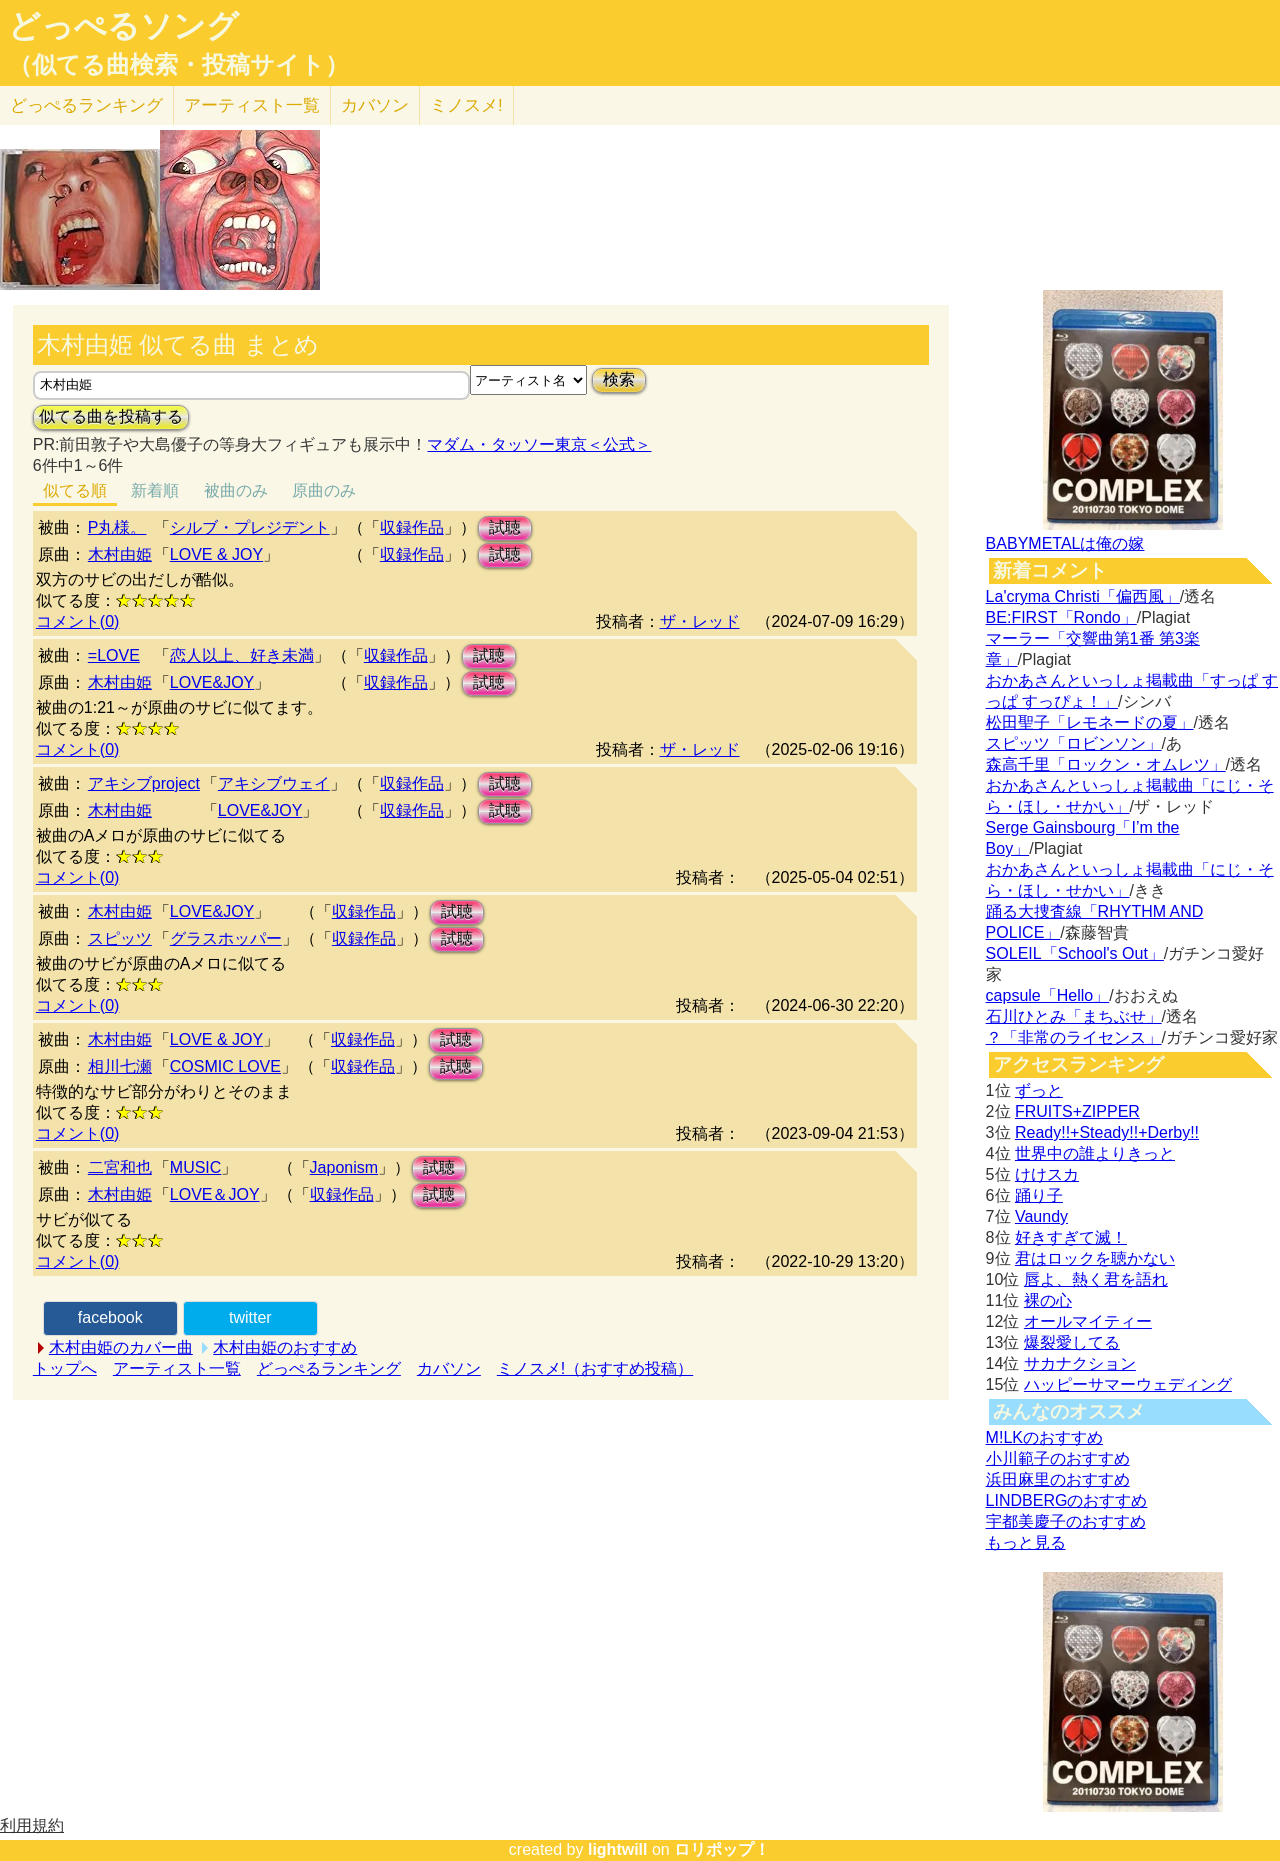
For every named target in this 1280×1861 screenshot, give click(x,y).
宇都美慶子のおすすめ (1066, 1521)
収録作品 (412, 527)
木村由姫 (120, 554)
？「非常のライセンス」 (1074, 1037)
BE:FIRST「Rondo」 (1061, 617)
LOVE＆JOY (215, 1194)
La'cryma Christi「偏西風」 (1083, 596)
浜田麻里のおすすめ (1058, 1479)
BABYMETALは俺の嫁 (1065, 543)
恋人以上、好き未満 (242, 655)
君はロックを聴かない (1095, 1258)
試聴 (505, 527)
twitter (250, 1317)
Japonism (344, 1167)
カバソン (375, 105)
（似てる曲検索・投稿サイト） (178, 65)
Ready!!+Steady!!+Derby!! (1107, 1132)
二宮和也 (120, 1167)
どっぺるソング (123, 26)
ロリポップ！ (722, 1849)
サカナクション (1080, 1363)
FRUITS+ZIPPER (1077, 1111)
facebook (110, 1317)
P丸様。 (117, 527)
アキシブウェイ (274, 783)
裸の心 (1048, 1300)
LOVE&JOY (212, 682)
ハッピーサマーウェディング (1128, 1384)
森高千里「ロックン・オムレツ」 (1106, 764)
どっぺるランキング (329, 1368)
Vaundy (1041, 1216)
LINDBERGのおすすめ (1067, 1500)
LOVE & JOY (216, 554)
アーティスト (252, 105)
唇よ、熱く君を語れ (1096, 1279)
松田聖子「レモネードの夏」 (1090, 722)
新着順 (155, 490)
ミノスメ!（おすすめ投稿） (595, 1368)
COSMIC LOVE (225, 1066)
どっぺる (86, 105)
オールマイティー (1088, 1321)
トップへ (65, 1368)
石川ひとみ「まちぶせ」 (1074, 1016)
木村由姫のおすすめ (285, 1347)
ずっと (1039, 1090)
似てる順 (75, 490)
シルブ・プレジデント (250, 527)
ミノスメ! (466, 105)
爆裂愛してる (1072, 1342)
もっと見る (1026, 1542)
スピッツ (120, 938)
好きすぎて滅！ (1071, 1237)
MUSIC (196, 1167)
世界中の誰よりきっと (1095, 1153)
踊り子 (1039, 1195)
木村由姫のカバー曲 (121, 1347)
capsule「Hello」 (1048, 995)
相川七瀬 (120, 1066)
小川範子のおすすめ (1058, 1458)
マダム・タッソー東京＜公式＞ (539, 444)
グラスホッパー (226, 938)
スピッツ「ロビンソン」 (1074, 743)
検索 (619, 379)
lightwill (618, 1849)
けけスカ (1047, 1174)
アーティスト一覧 (177, 1368)
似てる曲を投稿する (111, 416)
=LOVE (114, 655)
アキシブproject (144, 783)
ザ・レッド (700, 621)
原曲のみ (324, 490)
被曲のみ (236, 490)
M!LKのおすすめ (1044, 1437)
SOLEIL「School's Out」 (1075, 953)
